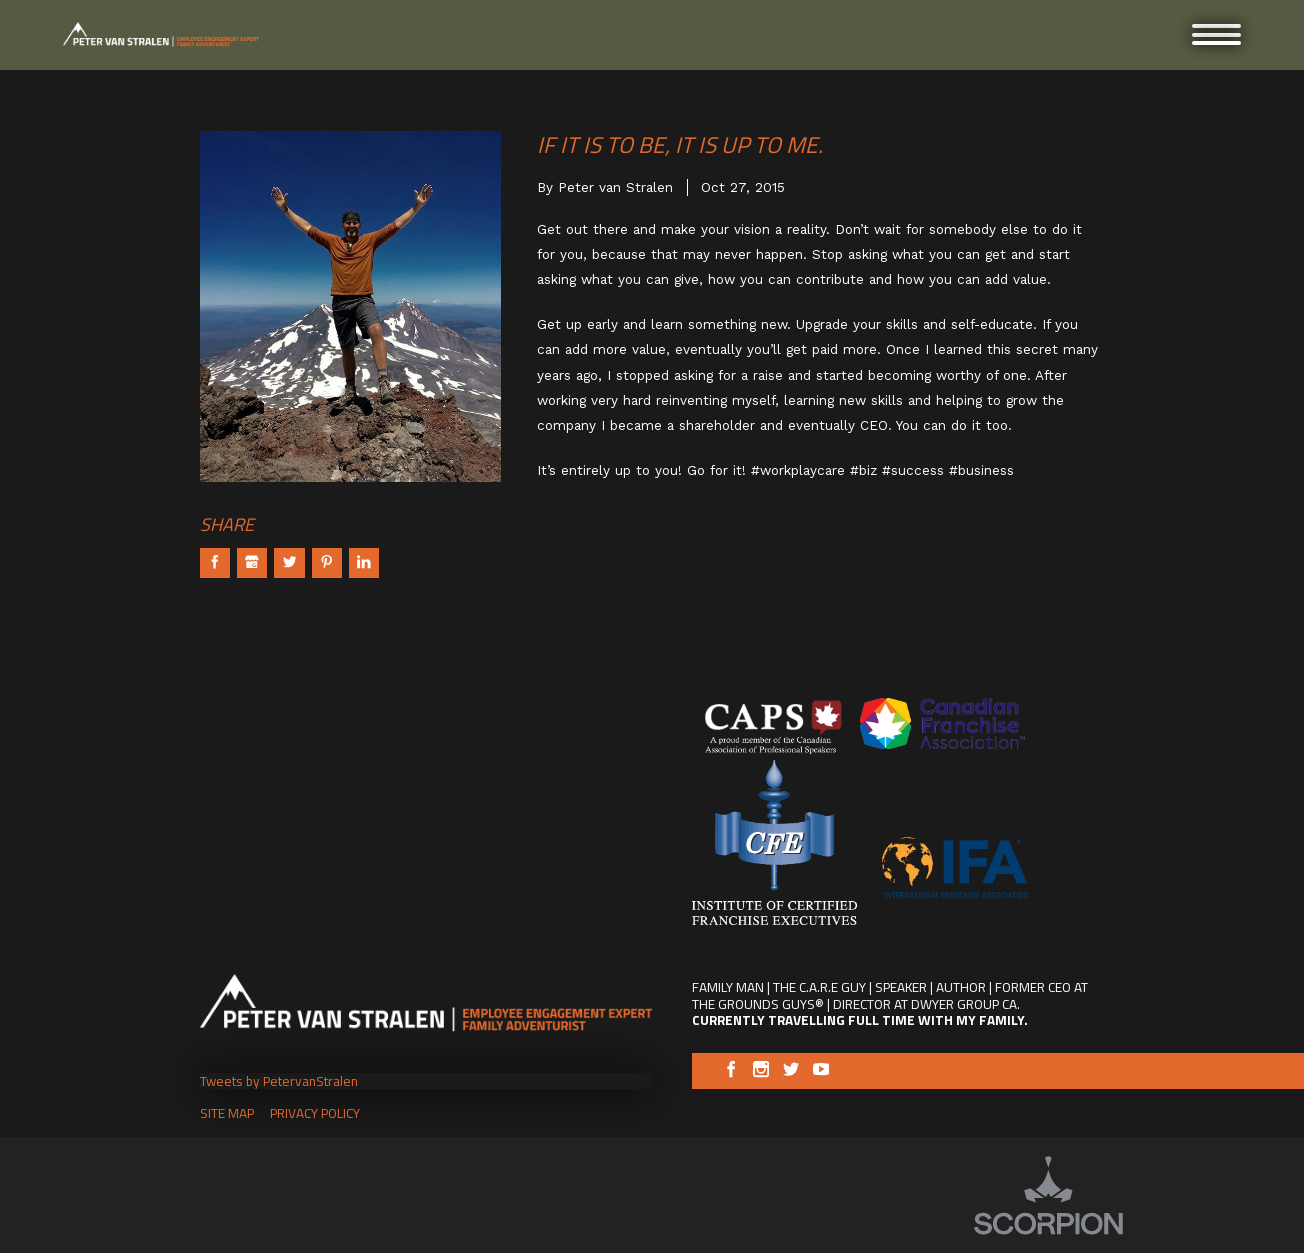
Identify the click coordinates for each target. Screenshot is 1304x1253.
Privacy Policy (315, 1113)
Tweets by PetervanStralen (279, 1081)
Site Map (227, 1113)
